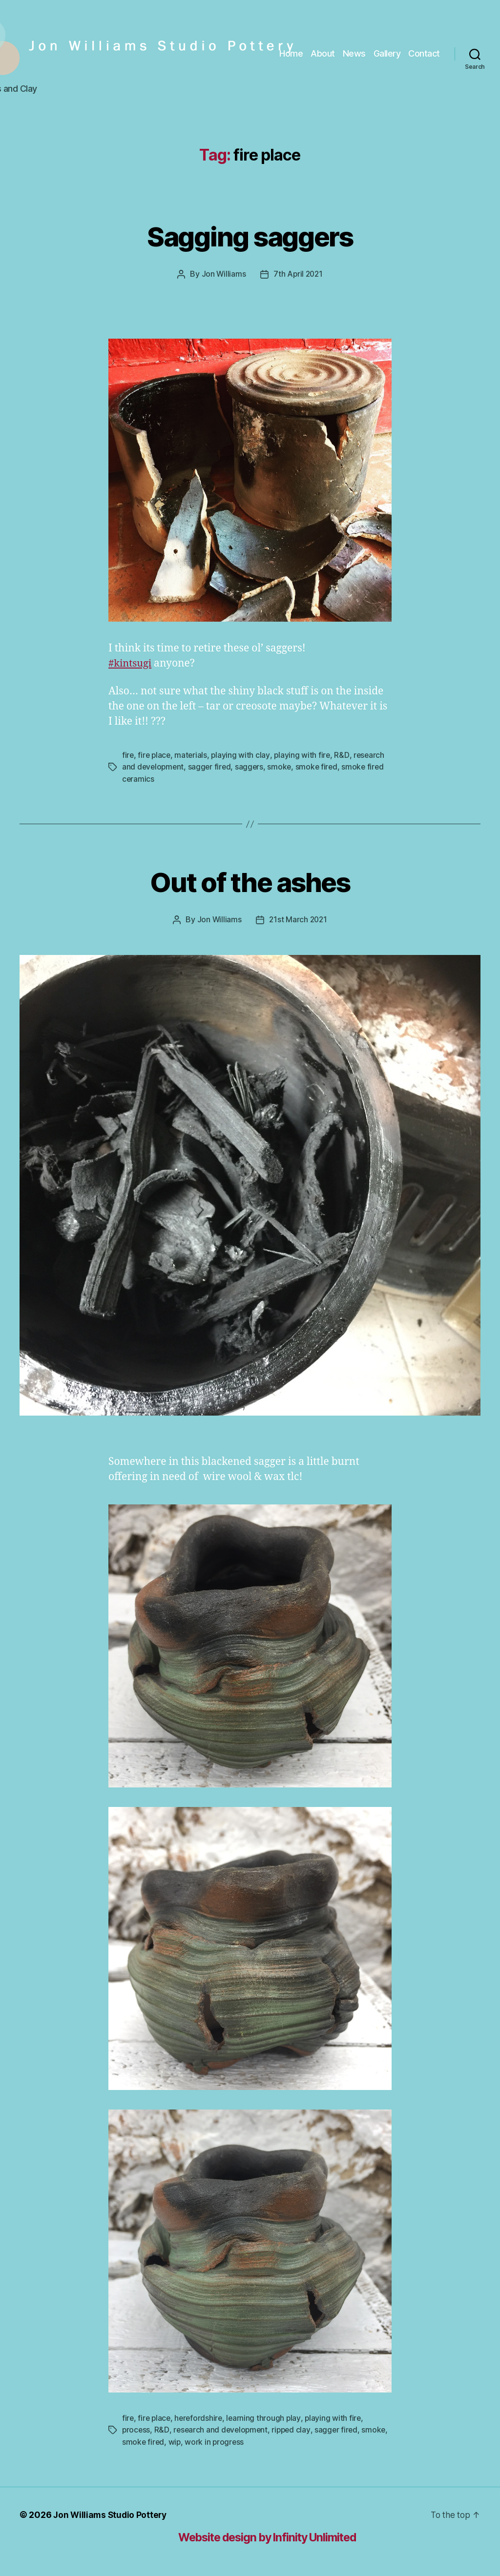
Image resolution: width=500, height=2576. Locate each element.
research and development (222, 2428)
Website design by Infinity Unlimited (277, 2535)
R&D (344, 754)
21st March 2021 (298, 918)
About (323, 53)
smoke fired (320, 766)
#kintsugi (131, 662)
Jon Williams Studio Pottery (111, 2513)
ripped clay (294, 2428)
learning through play (266, 2416)
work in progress (244, 2440)
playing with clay (242, 754)
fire (128, 754)
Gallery (387, 53)
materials (192, 754)
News (354, 53)
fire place (155, 754)
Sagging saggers (249, 235)
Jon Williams (222, 274)
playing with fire (304, 754)
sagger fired (211, 766)
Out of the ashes (250, 879)
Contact (424, 53)
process (136, 2428)
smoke (283, 766)
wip (204, 2440)
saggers (252, 766)
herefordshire (201, 2416)
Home (291, 53)
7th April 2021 (298, 274)
